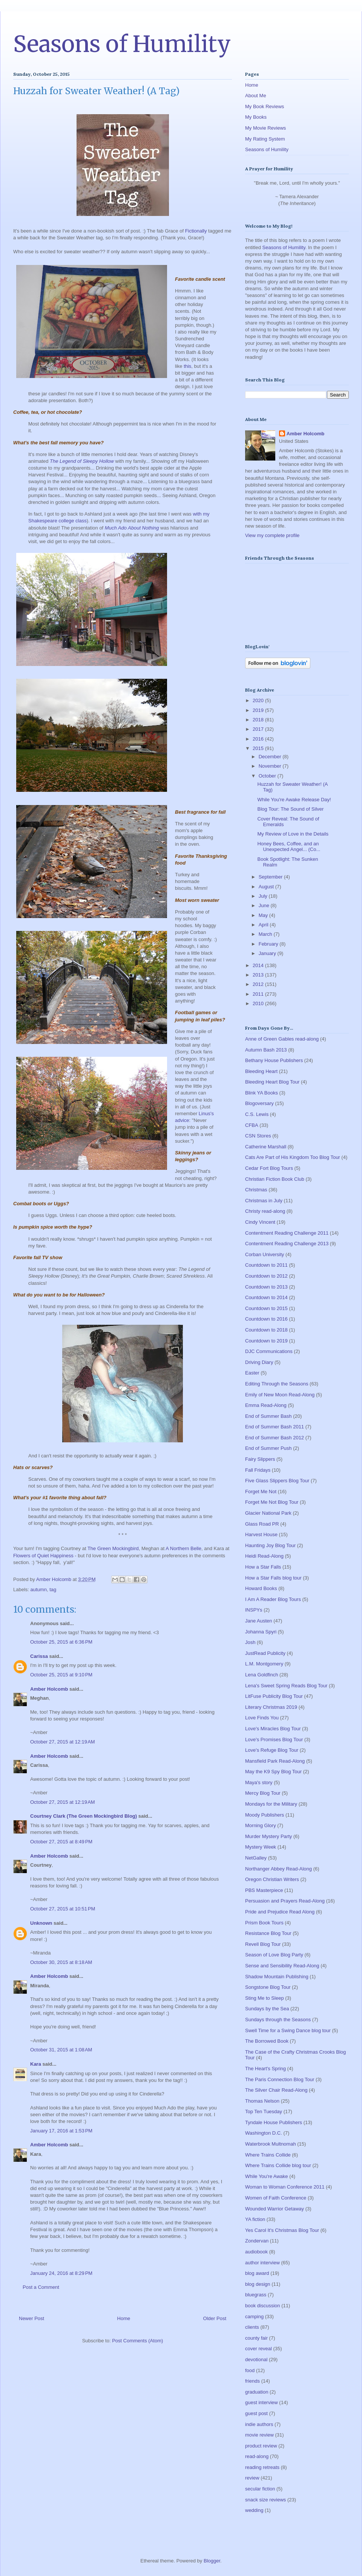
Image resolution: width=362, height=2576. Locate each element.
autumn (39, 1589)
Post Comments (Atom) (137, 2340)
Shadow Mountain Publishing (276, 1976)
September (271, 877)
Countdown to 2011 (266, 1265)
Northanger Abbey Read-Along (278, 1869)
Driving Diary (259, 1362)
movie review (259, 2435)
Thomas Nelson (262, 2101)
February (269, 944)
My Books (256, 117)
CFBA (251, 1125)
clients (252, 2327)
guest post (256, 2413)
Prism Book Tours (264, 1922)
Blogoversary (259, 1103)
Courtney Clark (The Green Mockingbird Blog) (83, 1816)
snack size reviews (265, 2500)
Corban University (264, 1254)
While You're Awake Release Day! (294, 799)
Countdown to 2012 (266, 1276)
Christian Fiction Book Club (274, 1179)
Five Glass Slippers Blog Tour (277, 1480)
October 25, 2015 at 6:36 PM (61, 1642)
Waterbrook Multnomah (270, 2144)
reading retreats (262, 2467)
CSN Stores (258, 1136)
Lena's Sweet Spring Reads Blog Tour (286, 1685)
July (264, 896)
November (271, 766)
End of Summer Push (268, 1448)
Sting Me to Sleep (264, 1998)
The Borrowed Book (266, 2041)
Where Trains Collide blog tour (278, 2165)
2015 (259, 748)
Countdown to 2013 (266, 1287)
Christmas (256, 1189)
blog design (257, 2284)
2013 (259, 975)
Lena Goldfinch (261, 1675)
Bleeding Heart (261, 1071)
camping (254, 2316)
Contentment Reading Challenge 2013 (286, 1243)
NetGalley (256, 1858)
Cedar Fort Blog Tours (269, 1168)
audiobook (256, 2252)
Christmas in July (263, 1200)
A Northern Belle (183, 1548)
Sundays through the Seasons (278, 2019)
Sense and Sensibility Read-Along (282, 1965)
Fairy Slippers (260, 1459)
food (250, 2370)
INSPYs (253, 1610)
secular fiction (260, 2489)
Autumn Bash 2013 (266, 1050)
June (265, 905)
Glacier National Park (268, 1513)
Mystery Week (260, 1847)
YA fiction (255, 2219)
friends (252, 2381)
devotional (256, 2359)
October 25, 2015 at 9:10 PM (61, 1675)
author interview (262, 2262)
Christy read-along (265, 1211)
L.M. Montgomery (264, 1664)
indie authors (259, 2424)
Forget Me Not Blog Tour (271, 1502)
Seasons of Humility (122, 44)
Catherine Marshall (265, 1146)
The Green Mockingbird (113, 1548)
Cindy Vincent (260, 1222)
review (252, 2478)
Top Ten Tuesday (263, 2111)
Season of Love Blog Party (274, 1955)
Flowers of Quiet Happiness (43, 1555)
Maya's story (259, 1782)
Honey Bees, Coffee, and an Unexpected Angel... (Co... (288, 847)
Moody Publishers (264, 1815)
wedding (254, 2510)
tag (52, 1589)
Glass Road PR (262, 1524)
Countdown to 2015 (266, 1308)
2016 (259, 739)
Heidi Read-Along (264, 1556)
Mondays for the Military (271, 1804)
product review (261, 2446)
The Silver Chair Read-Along (276, 2090)
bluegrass (255, 2294)
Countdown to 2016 (266, 1319)
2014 (259, 965)
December (271, 756)
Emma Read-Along (266, 1405)
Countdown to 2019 (266, 1341)
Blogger (212, 2561)
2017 (259, 729)
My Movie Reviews (265, 128)
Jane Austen (258, 1621)
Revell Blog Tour (263, 1944)
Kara (35, 2064)
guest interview (261, 2402)
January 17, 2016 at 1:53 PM (61, 2131)
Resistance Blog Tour (268, 1933)
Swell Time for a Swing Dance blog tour (288, 2030)
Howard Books (261, 1588)
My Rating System (265, 139)
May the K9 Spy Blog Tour (273, 1771)
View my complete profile (272, 535)
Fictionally (196, 231)
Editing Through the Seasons (276, 1384)
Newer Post (31, 2318)
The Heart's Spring (265, 2068)
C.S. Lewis (256, 1114)
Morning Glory (260, 1825)
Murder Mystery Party (268, 1836)
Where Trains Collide (268, 2155)
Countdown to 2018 (266, 1330)
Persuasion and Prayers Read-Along (285, 1901)
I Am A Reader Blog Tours (273, 1599)
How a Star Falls (263, 1567)
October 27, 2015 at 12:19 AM (62, 1742)
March (266, 934)
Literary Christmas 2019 (271, 1707)
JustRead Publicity (265, 1653)
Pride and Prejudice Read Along (279, 1912)
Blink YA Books (261, 1093)
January (268, 953)
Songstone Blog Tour (267, 1987)
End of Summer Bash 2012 (274, 1437)
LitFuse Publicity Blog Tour (274, 1696)
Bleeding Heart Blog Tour (272, 1082)
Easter (252, 1373)
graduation (256, 2392)
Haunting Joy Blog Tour (270, 1545)
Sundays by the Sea (267, 2008)
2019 (259, 710)
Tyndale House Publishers (273, 2122)
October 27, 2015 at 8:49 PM (61, 1841)
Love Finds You (262, 1717)
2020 (259, 700)
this (187, 366)
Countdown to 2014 (266, 1297)
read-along (256, 2456)
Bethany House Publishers (274, 1060)
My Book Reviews (264, 106)
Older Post (214, 2318)
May (264, 915)
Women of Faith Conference (275, 2198)
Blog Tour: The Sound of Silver (290, 809)
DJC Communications (269, 1351)
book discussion (262, 2305)
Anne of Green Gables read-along (282, 1039)
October (268, 776)
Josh (250, 1642)
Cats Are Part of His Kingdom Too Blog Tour (292, 1157)
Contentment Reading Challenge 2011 (286, 1233)
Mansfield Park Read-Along (275, 1761)
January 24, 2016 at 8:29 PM (61, 2273)
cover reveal (258, 2348)
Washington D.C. (263, 2133)
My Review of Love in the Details (292, 834)
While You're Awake (266, 2176)
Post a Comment (41, 2287)
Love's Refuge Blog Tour (271, 1750)
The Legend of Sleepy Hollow (82, 461)
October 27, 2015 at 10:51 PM (62, 1909)
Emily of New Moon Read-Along (279, 1394)
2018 (259, 719)
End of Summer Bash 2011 (274, 1427)
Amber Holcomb (49, 1689)
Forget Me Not (260, 1491)
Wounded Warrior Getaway (274, 2209)
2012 (259, 984)
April (264, 925)
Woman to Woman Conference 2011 (285, 2187)
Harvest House (261, 1534)
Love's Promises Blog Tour (274, 1739)
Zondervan (256, 2241)
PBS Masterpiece (264, 1890)
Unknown (41, 1923)
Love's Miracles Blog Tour (273, 1728)
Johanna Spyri (260, 1632)
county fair (256, 2338)
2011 (259, 994)
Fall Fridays (257, 1470)
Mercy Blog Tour (263, 1793)
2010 (259, 1003)
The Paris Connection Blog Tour (279, 2079)
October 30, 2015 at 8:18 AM (61, 1962)
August (267, 886)
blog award (257, 2273)
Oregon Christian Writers (272, 1879)
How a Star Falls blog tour (273, 1578)
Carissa (39, 1656)
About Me (255, 95)
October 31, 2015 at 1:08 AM (61, 2050)
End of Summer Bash (268, 1416)
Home (123, 2318)
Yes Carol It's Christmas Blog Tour (282, 2230)
